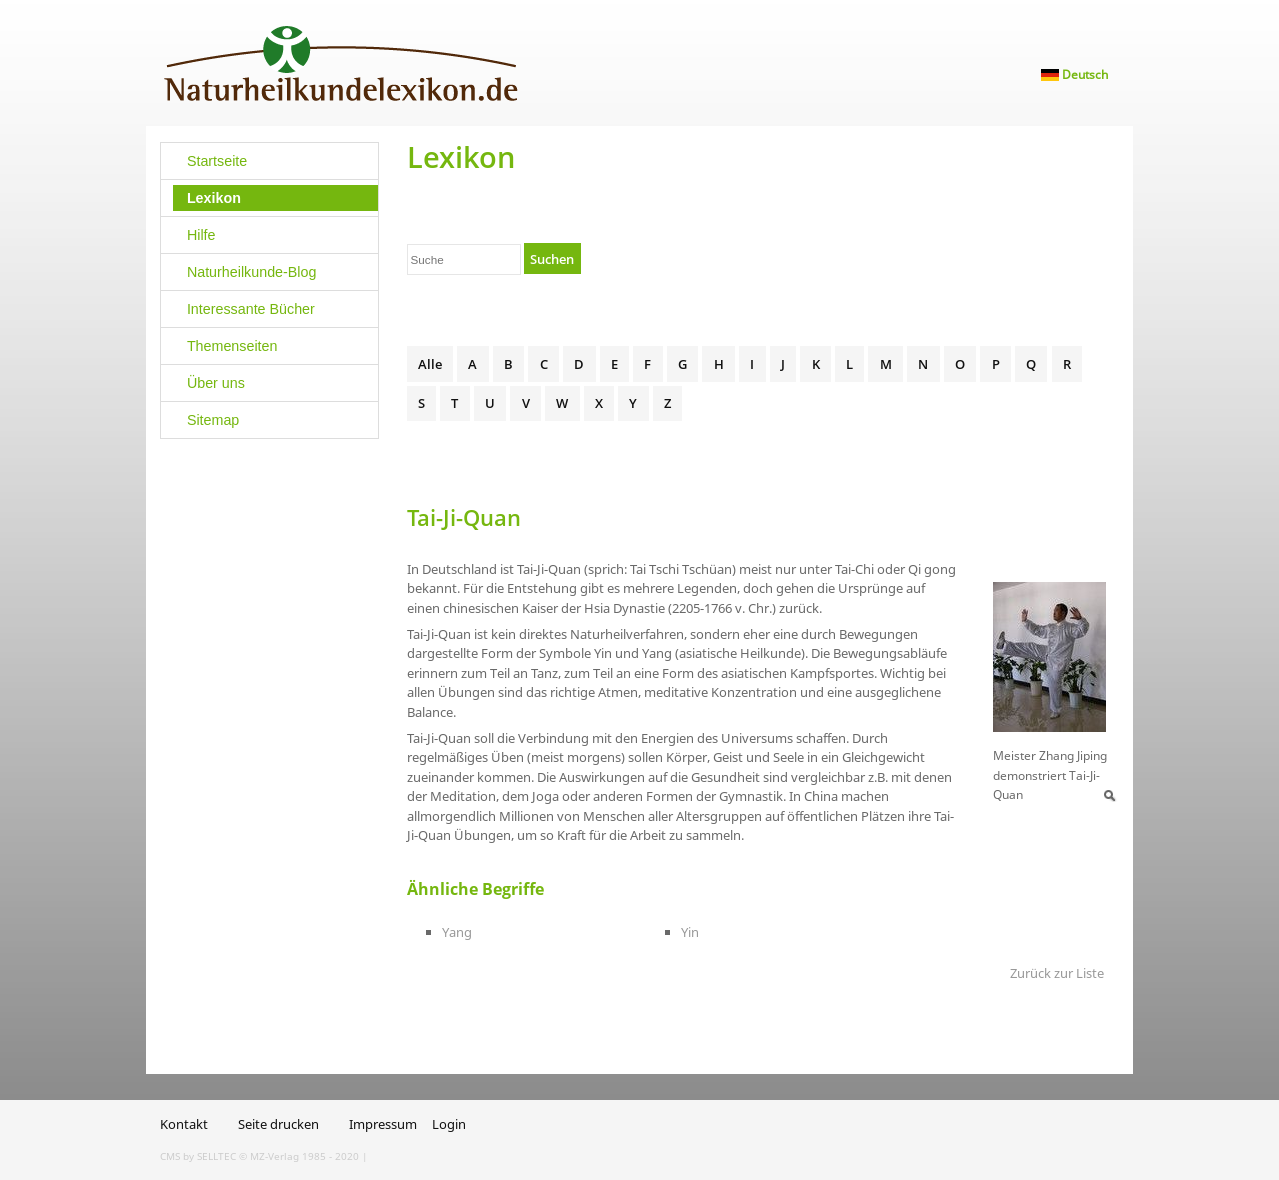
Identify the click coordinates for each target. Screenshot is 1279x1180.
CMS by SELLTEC (198, 1156)
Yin (690, 932)
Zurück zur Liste (1057, 973)
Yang (457, 932)
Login (449, 1124)
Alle (430, 364)
